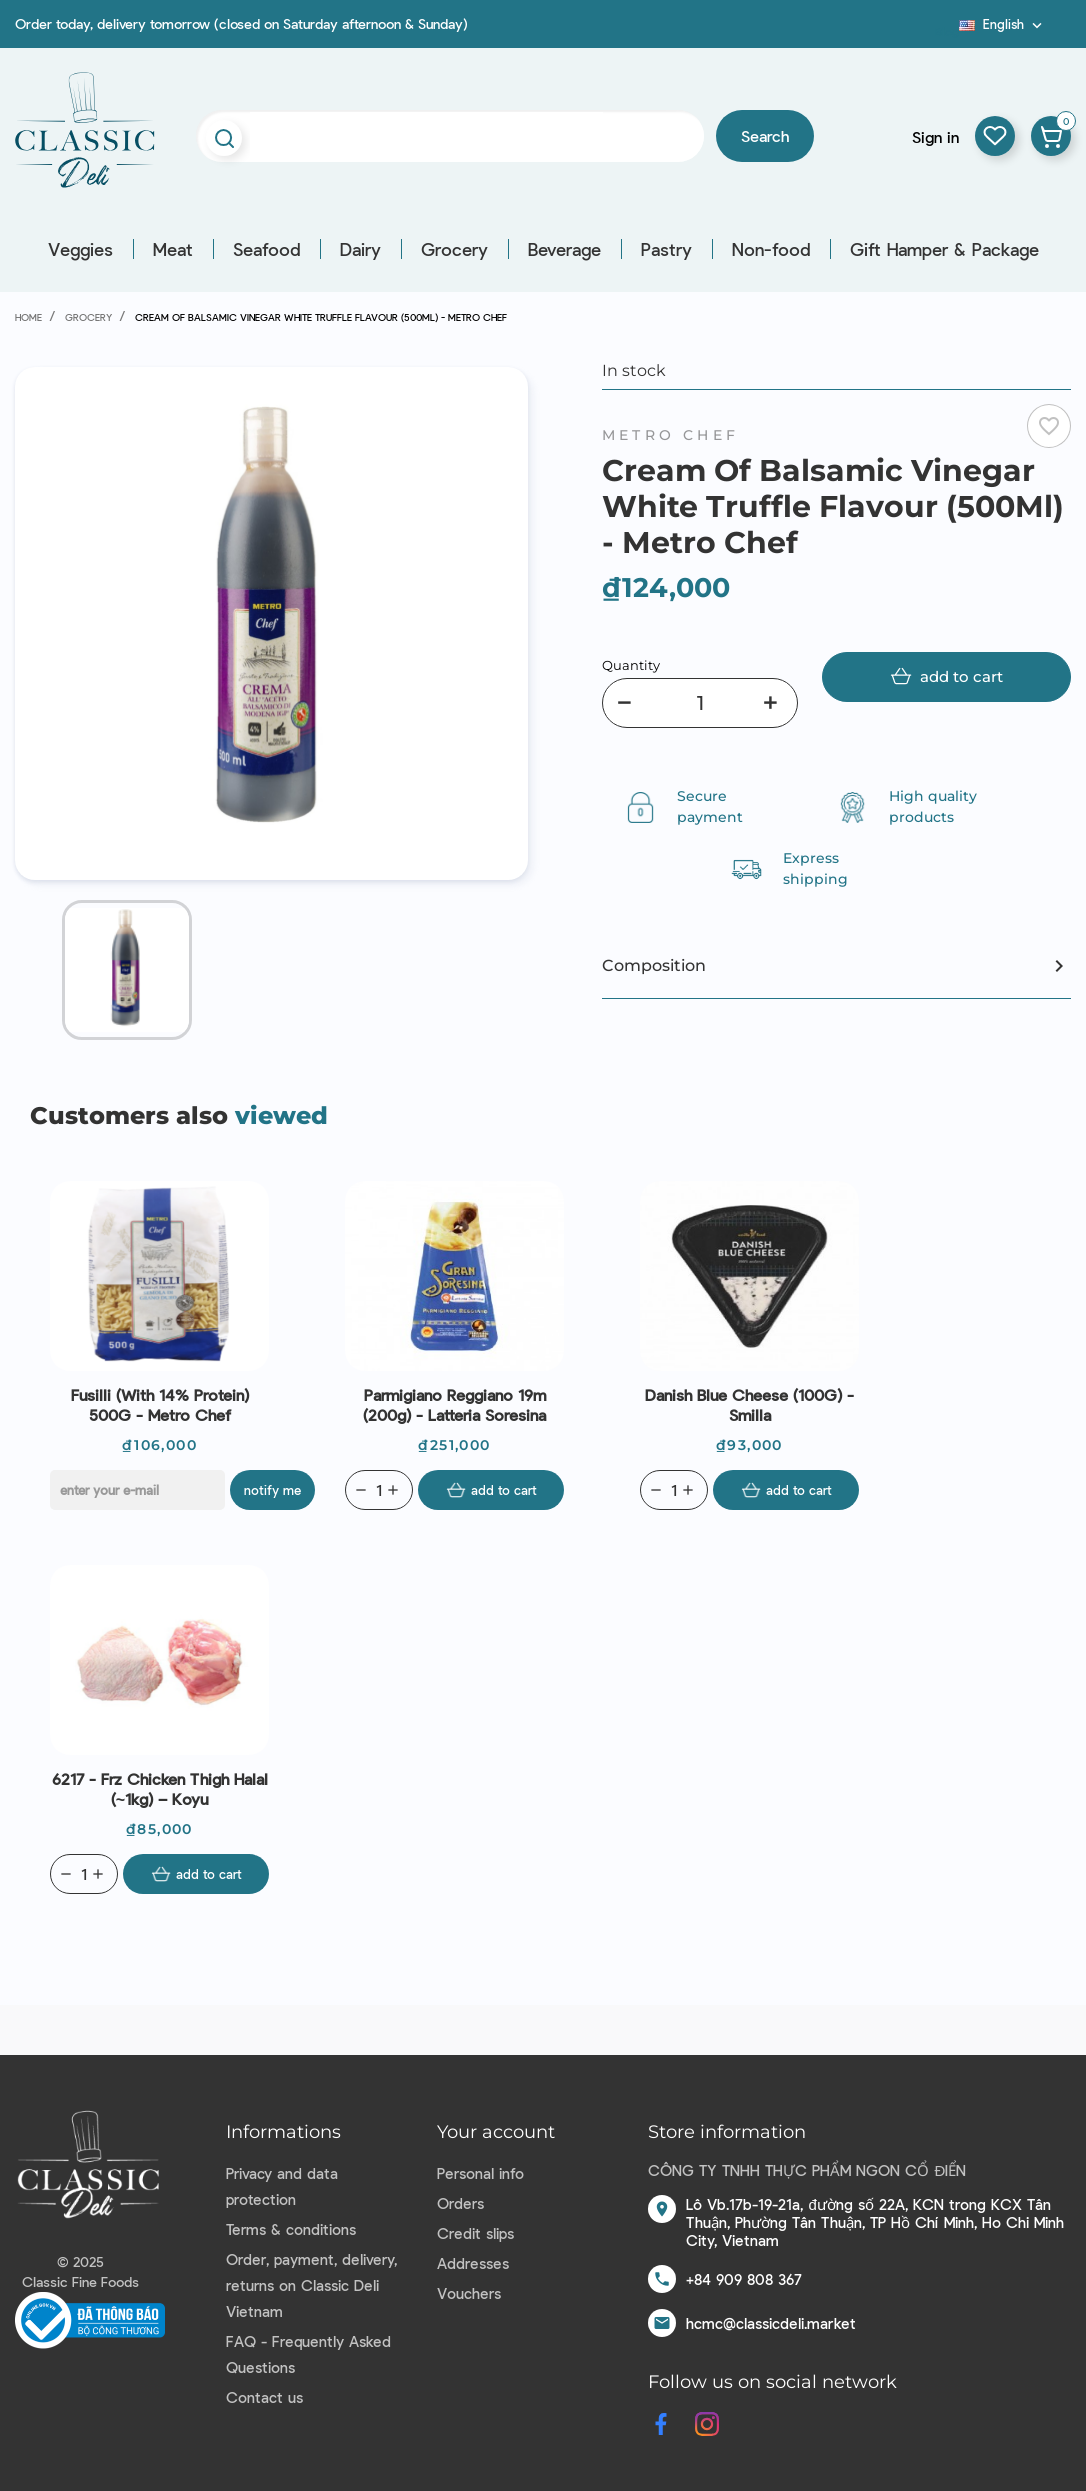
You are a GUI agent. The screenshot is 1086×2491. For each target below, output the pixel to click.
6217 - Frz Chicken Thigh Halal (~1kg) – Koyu (160, 1788)
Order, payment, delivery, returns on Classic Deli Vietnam (311, 2285)
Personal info (480, 2173)
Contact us (264, 2397)
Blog (947, 31)
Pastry (666, 249)
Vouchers (469, 2293)
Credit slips (475, 2233)
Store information (727, 2132)
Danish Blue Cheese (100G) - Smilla (749, 1404)
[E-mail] (137, 1490)
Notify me (272, 1490)
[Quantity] (700, 703)
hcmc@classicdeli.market (771, 2323)
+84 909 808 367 (744, 2279)
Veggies (80, 249)
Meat (173, 249)
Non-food (771, 249)
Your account (496, 2132)
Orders (460, 2203)
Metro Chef (670, 435)
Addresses (473, 2263)
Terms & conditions (291, 2229)
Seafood (266, 249)
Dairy (360, 249)
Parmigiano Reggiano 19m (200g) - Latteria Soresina (454, 1404)
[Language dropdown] (1002, 24)
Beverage (564, 249)
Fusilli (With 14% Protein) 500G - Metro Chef (160, 1404)
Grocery (454, 249)
